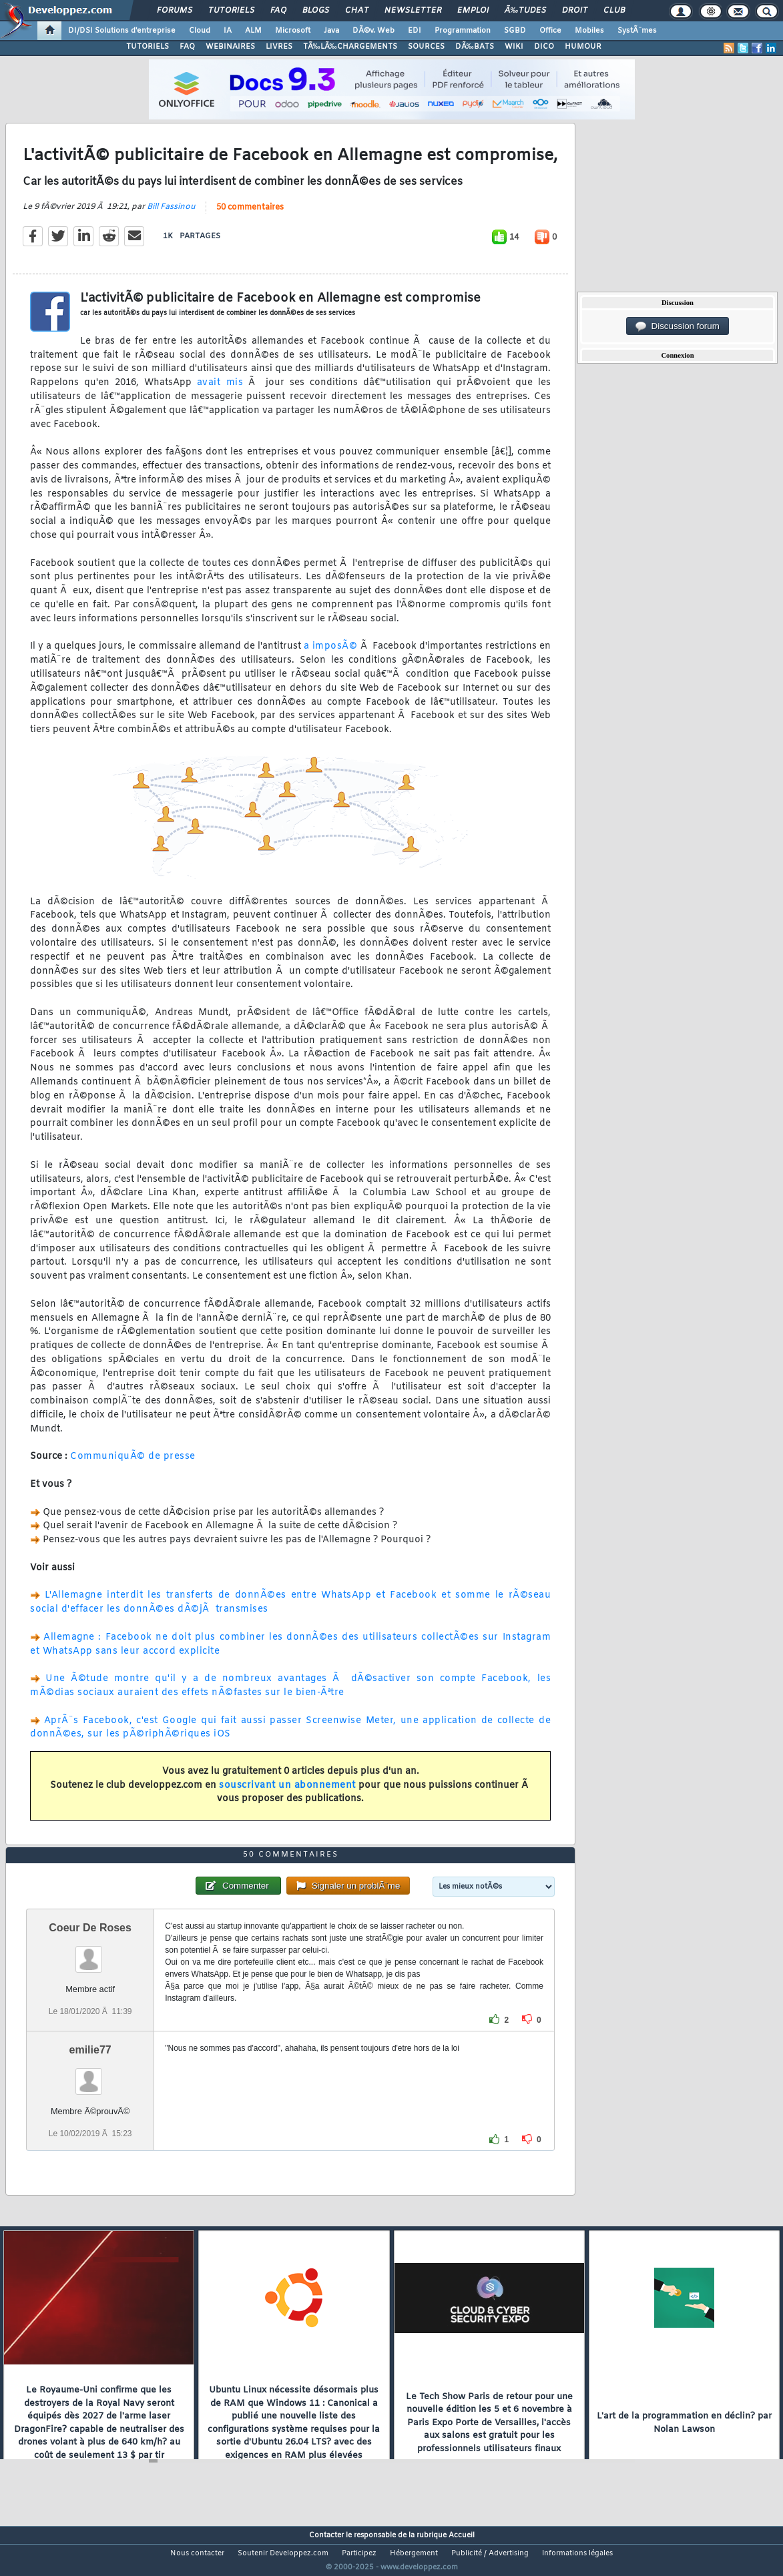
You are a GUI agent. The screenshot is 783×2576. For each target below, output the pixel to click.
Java (331, 30)
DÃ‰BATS (474, 46)
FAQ (278, 10)
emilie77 (90, 2074)
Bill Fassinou (171, 215)
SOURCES (426, 46)
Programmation (463, 30)
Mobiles (589, 30)
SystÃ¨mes (637, 30)
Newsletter (413, 10)
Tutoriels (231, 10)
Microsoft (292, 30)
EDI (414, 30)
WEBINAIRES (230, 46)
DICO (544, 46)
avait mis (220, 391)
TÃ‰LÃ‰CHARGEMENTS (350, 46)
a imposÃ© (331, 655)
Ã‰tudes (525, 10)
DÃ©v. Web (373, 30)
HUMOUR (583, 46)
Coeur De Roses (90, 1952)
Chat (357, 10)
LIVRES (279, 46)
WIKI (514, 46)
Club (614, 10)
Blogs (315, 10)
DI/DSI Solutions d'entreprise (122, 30)
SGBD (515, 30)
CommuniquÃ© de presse (133, 1465)
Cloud (199, 30)
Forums (175, 10)
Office (550, 30)
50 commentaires (250, 215)
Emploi (473, 10)
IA (228, 30)
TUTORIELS (147, 46)
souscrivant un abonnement (287, 1793)
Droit (575, 10)
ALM (253, 30)
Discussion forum (677, 326)
